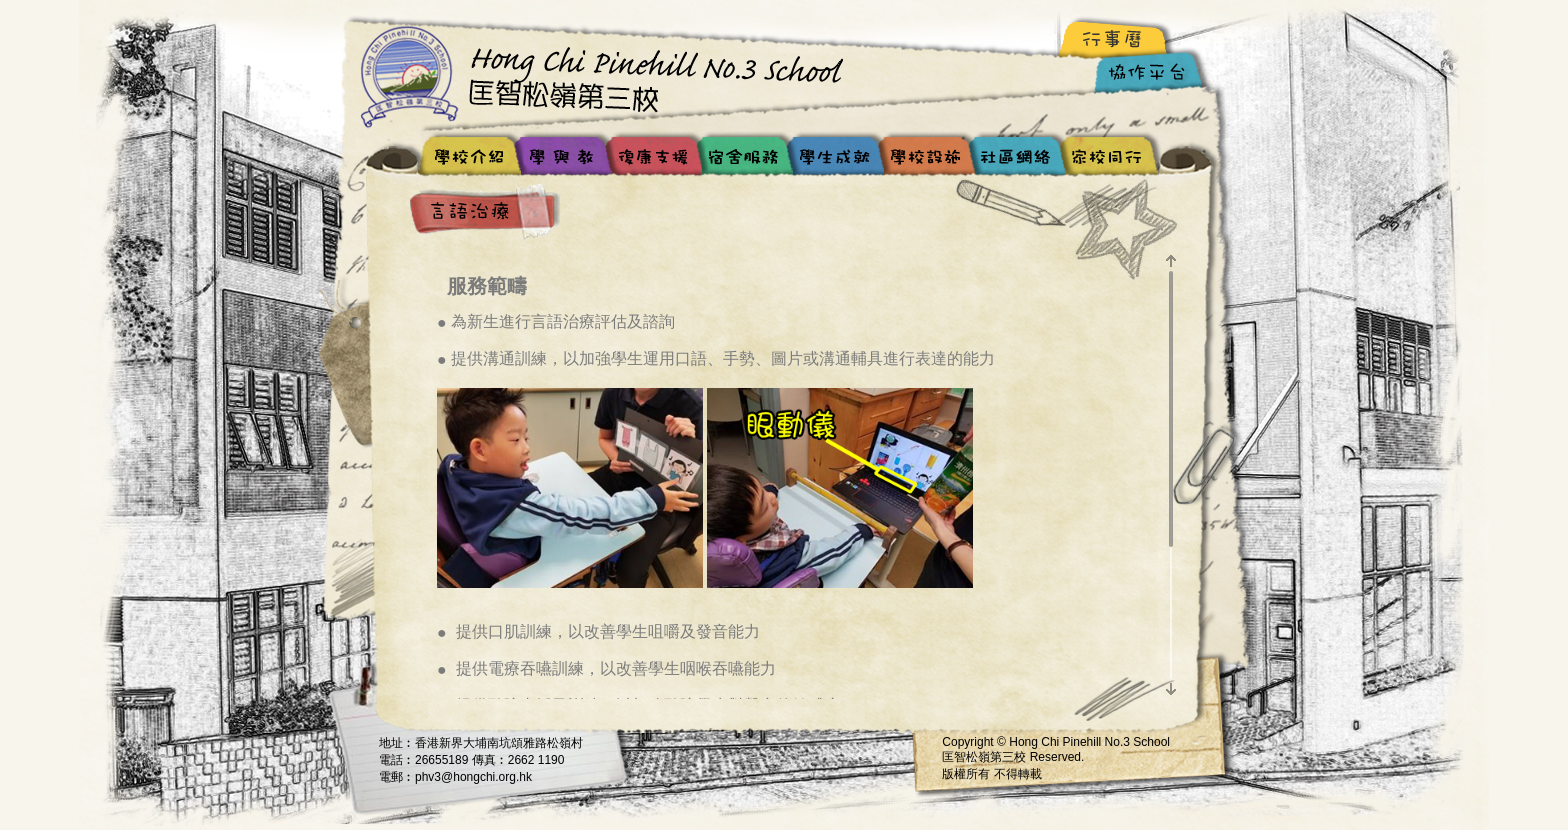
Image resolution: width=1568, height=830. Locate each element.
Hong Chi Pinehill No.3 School (609, 75)
